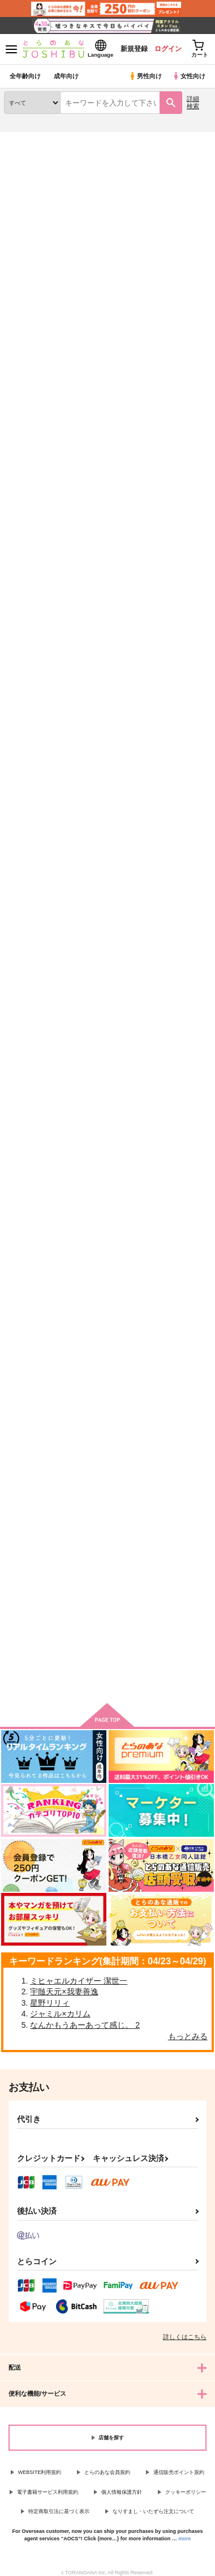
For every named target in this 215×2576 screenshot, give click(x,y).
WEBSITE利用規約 (40, 2472)
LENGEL (91, 971)
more (184, 2538)
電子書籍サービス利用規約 (47, 2492)
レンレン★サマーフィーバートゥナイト (34, 1244)
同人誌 (67, 138)
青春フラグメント (177, 1235)
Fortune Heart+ (102, 444)
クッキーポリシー (185, 2492)
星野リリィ (50, 2002)
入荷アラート (32, 156)
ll (150, 709)
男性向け (145, 76)
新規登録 (134, 49)
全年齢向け (25, 76)
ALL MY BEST (29, 1498)
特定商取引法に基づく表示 (58, 2511)
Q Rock (161, 972)
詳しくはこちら (185, 2336)
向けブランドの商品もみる (107, 1676)
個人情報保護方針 (121, 2492)
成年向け (66, 76)
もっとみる (188, 2036)
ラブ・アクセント (177, 445)
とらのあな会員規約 (107, 2472)
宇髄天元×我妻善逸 (64, 1991)
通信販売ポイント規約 (178, 2472)
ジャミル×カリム (60, 2013)
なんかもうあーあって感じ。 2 (85, 2025)
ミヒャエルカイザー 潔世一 (78, 1980)
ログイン (168, 49)
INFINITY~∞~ (98, 1234)
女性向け (188, 76)
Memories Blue (102, 708)
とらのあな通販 (26, 138)
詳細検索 (193, 102)
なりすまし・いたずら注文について (153, 2511)
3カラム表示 (161, 299)
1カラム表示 (200, 299)
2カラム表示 (181, 299)
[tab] (56, 273)
